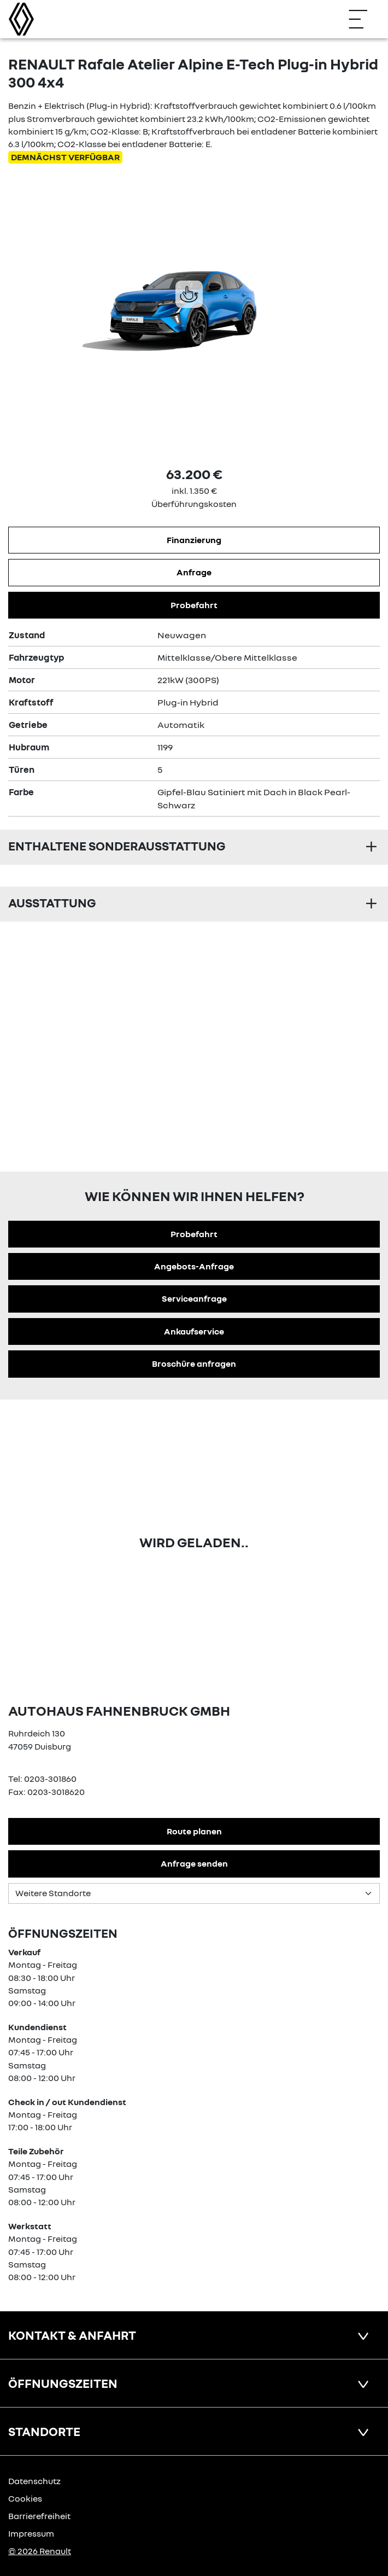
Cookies (25, 2498)
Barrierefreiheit (39, 2515)
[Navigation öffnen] (363, 19)
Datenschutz (34, 2480)
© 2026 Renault (39, 2550)
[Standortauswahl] (194, 1893)
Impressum (31, 2533)
